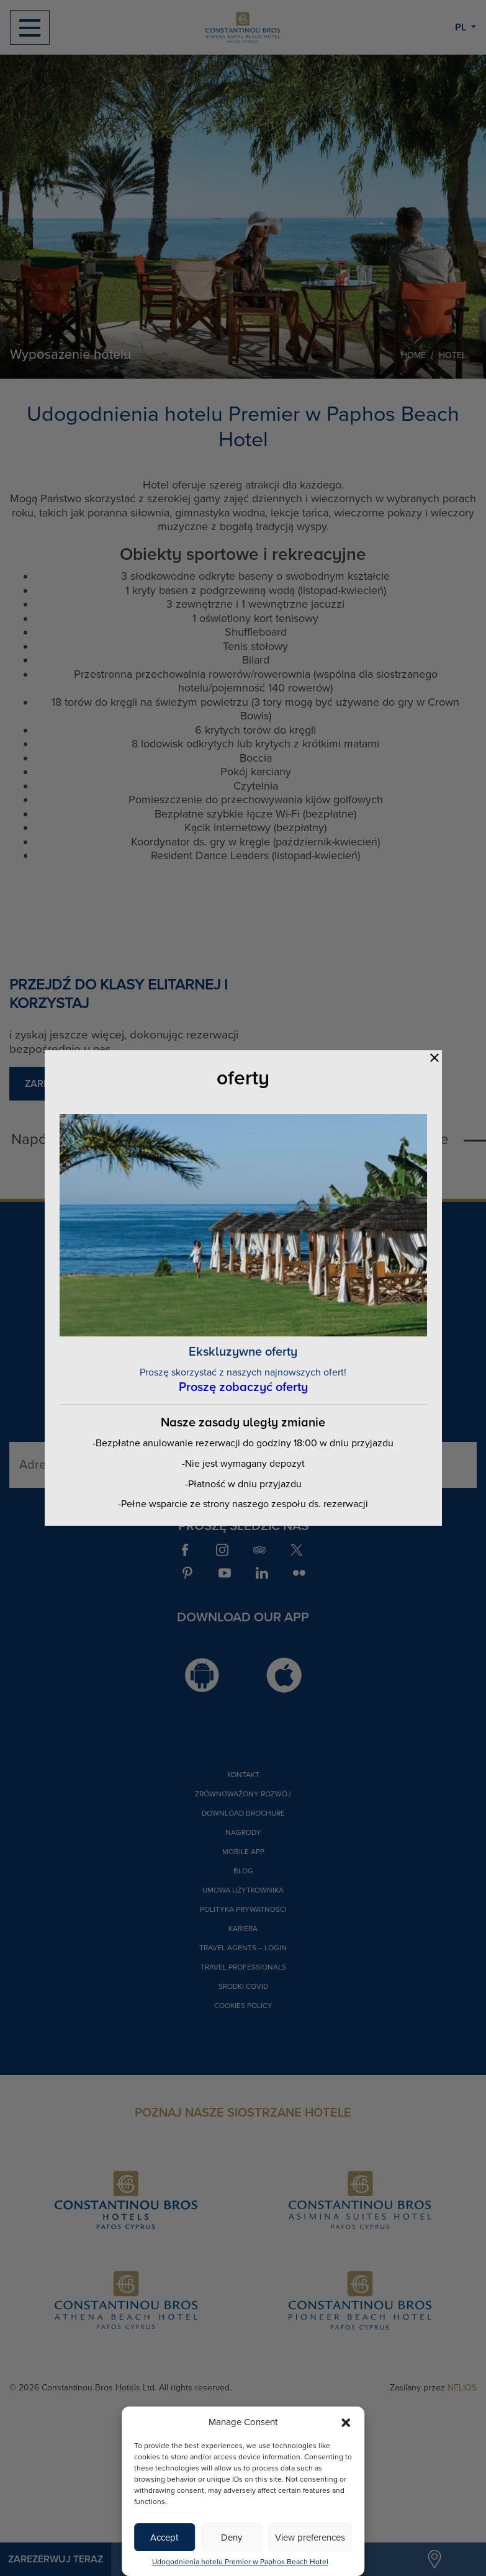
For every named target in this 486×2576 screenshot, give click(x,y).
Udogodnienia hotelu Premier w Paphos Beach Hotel (240, 2562)
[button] (346, 2422)
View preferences (310, 2537)
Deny (231, 2537)
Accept (164, 2537)
